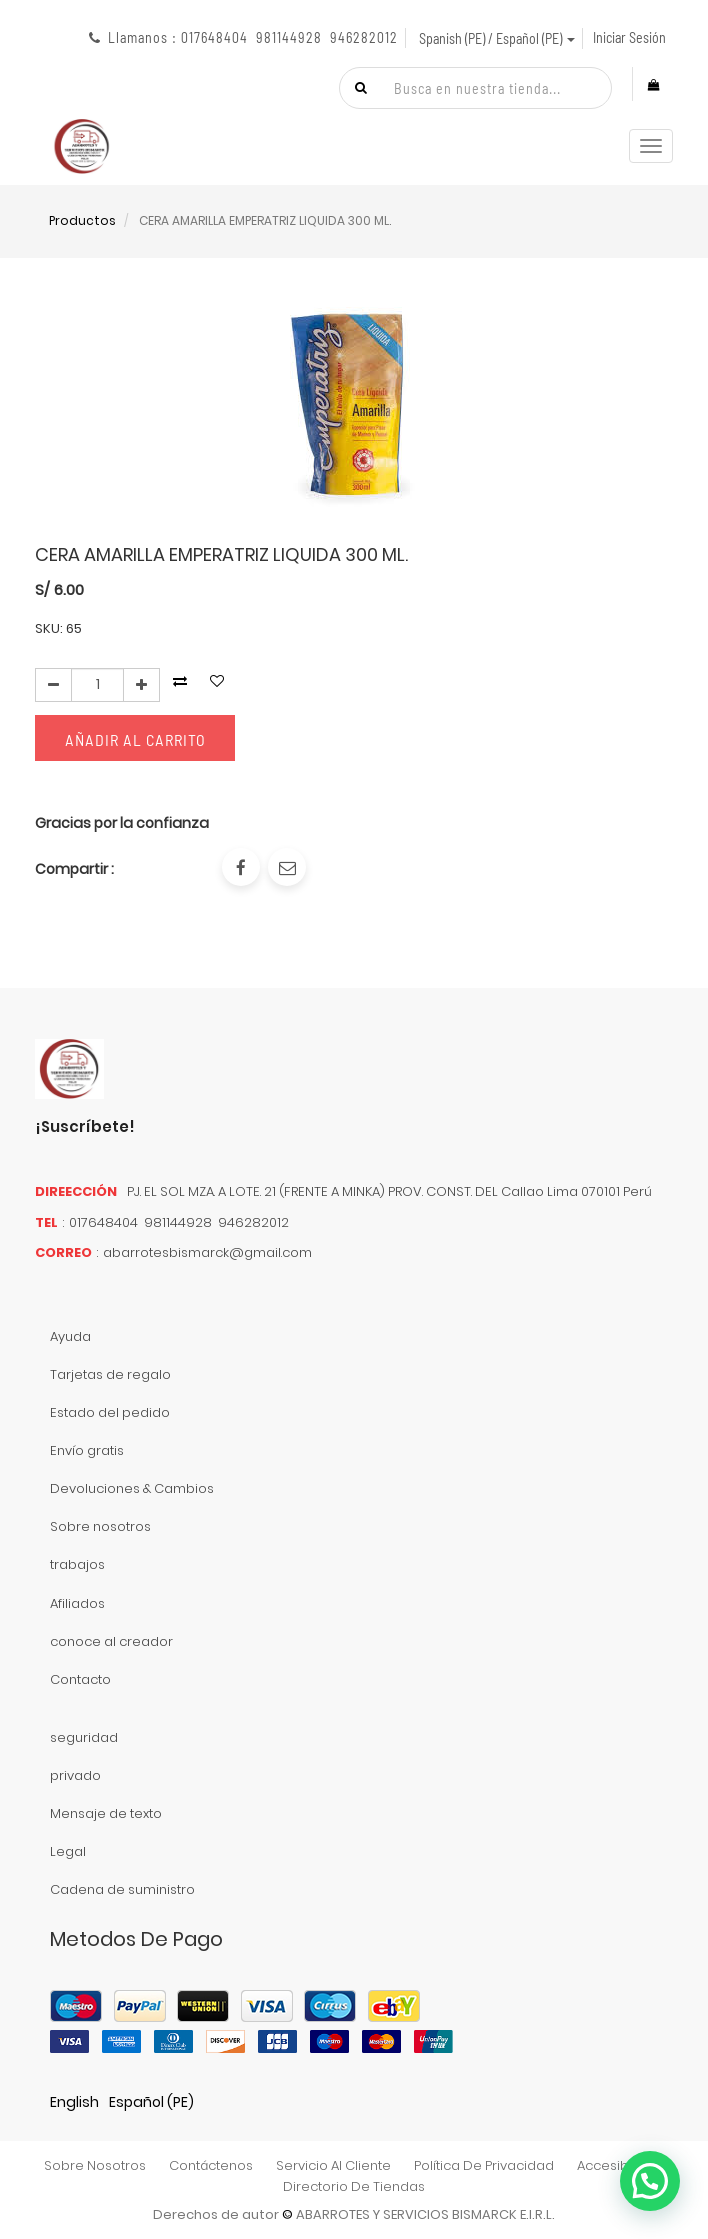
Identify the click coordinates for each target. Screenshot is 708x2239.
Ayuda (70, 1336)
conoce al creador (111, 1641)
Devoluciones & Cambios (132, 1488)
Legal (68, 1851)
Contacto (80, 1679)
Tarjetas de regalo (110, 1374)
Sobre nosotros (100, 1526)
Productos (82, 220)
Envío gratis (87, 1450)
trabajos (77, 1564)
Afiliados (77, 1603)
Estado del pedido (110, 1412)
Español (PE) (151, 2102)
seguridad (84, 1737)
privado (75, 1775)
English (74, 2102)
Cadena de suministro (122, 1889)
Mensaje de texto (106, 1813)
